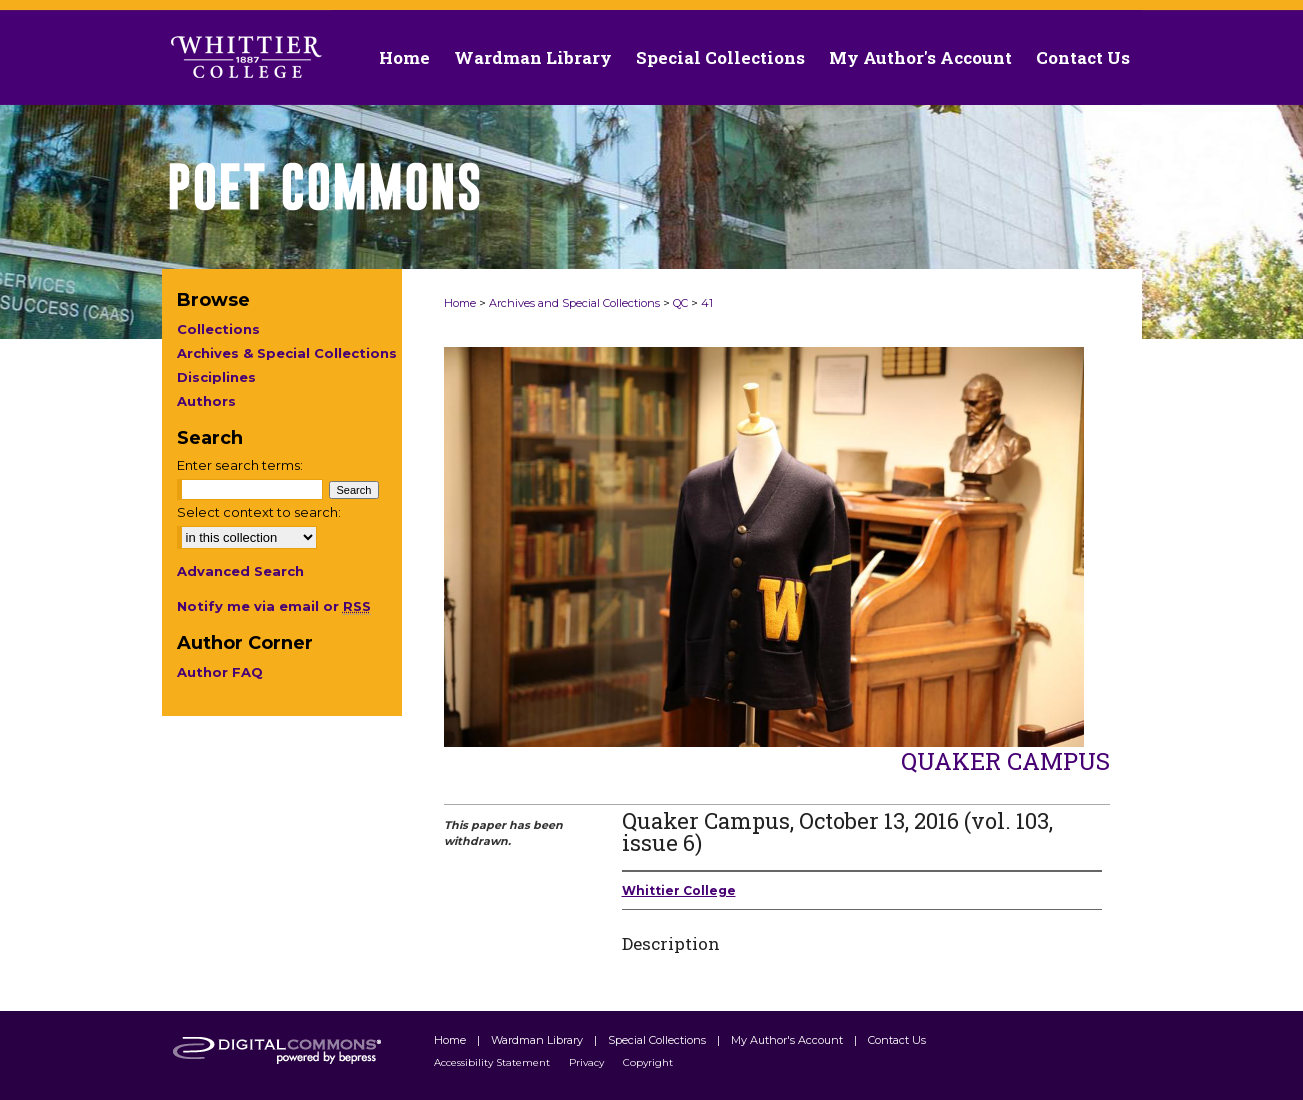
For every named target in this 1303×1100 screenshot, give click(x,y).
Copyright (648, 1062)
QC (680, 303)
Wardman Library (538, 1040)
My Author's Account (788, 1040)
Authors (206, 401)
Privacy (588, 1062)
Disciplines (216, 377)
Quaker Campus (1005, 761)
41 (707, 303)
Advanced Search (240, 571)
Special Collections (658, 1040)
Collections (218, 329)
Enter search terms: (240, 465)
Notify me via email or (274, 606)
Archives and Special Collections (574, 303)
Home (460, 303)
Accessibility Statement (493, 1062)
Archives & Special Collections (287, 353)
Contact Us (1083, 57)
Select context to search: (259, 512)
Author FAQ (220, 672)
